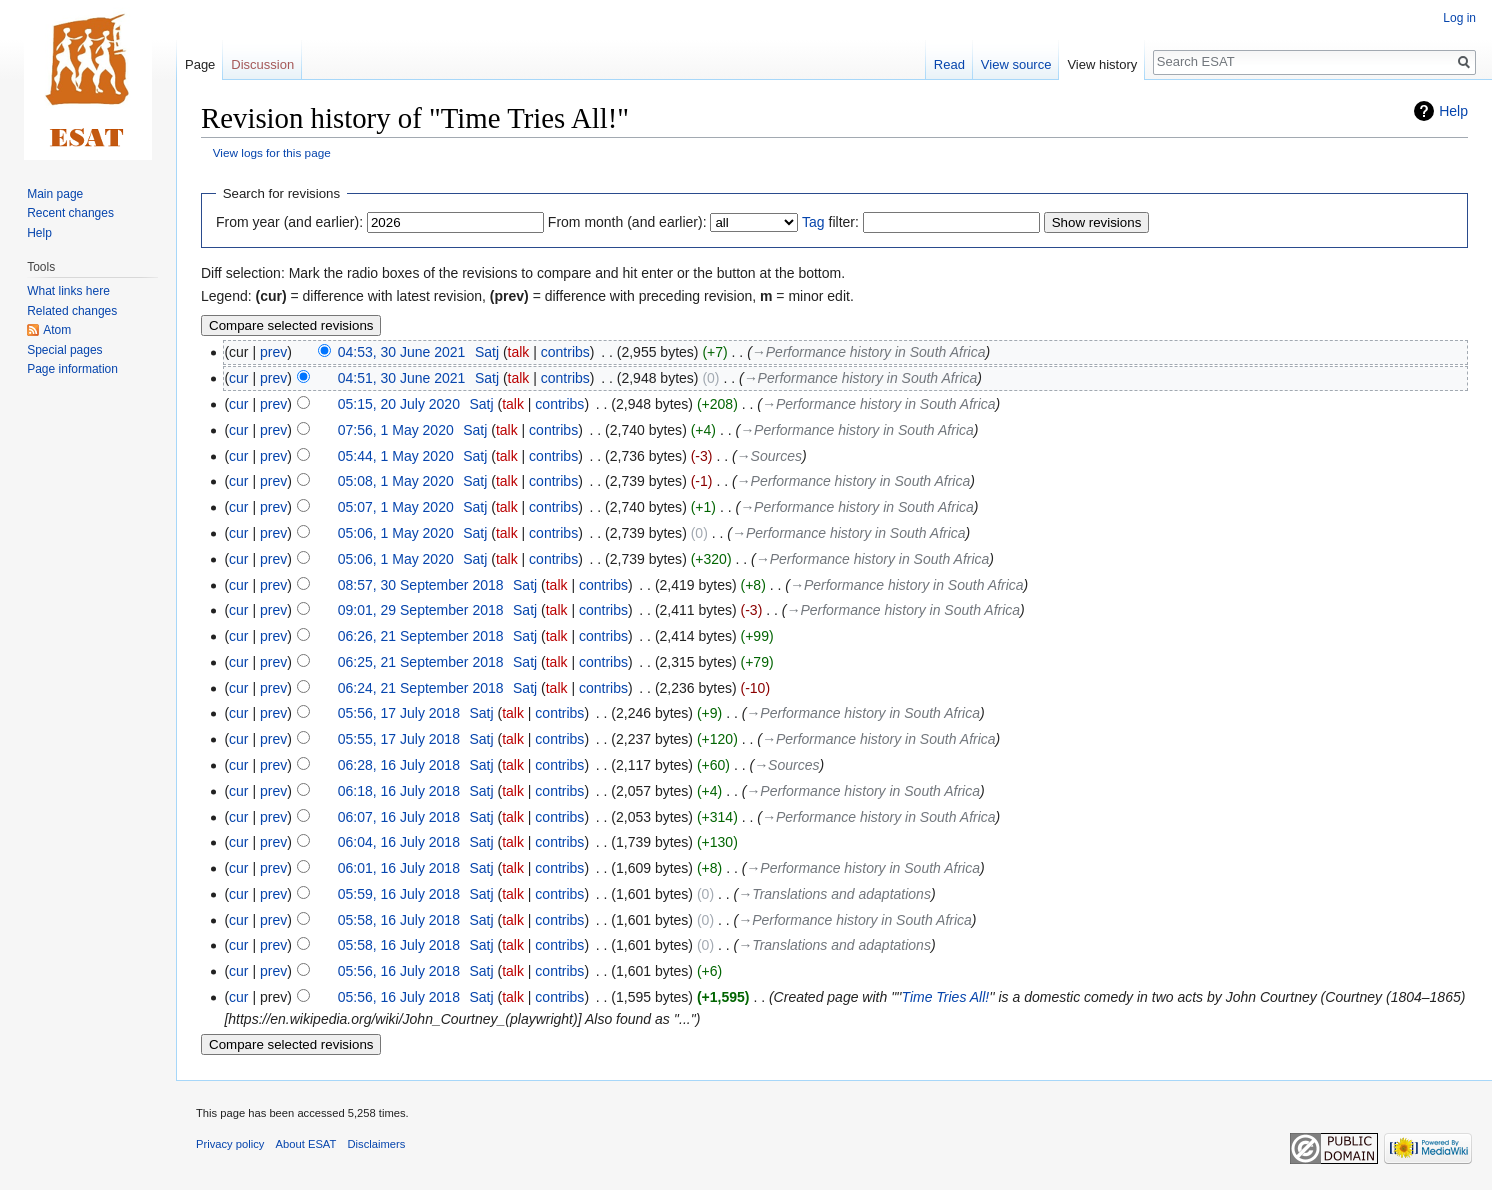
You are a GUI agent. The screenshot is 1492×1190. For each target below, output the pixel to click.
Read (949, 64)
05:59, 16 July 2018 (399, 894)
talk (519, 352)
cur (238, 378)
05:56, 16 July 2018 (399, 971)
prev (273, 352)
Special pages (64, 350)
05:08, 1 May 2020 (396, 481)
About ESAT (306, 1144)
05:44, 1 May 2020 (396, 456)
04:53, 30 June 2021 (402, 352)
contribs (565, 352)
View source (1016, 64)
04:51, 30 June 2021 (402, 378)
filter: (830, 222)
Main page (55, 194)
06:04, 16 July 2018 (399, 842)
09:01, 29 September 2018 (421, 610)
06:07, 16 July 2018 (399, 817)
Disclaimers (377, 1144)
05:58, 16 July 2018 (399, 920)
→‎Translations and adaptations (834, 894)
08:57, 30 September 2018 (421, 585)
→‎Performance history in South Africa (869, 352)
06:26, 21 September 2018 (421, 636)
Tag (813, 222)
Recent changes (70, 213)
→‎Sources (769, 456)
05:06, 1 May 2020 (396, 533)
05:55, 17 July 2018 (399, 739)
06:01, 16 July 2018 (399, 868)
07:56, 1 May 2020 (396, 430)
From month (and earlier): (627, 222)
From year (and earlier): (289, 222)
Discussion (262, 64)
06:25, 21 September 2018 (421, 662)
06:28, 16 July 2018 (399, 765)
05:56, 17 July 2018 (399, 713)
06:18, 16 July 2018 (399, 791)
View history (1102, 64)
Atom (57, 330)
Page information (72, 369)
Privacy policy (230, 1144)
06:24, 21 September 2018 (421, 688)
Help (1453, 111)
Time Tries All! (945, 997)
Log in (1459, 18)
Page (200, 64)
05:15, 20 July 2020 (399, 404)
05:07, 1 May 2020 (396, 507)
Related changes (72, 311)
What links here (68, 291)
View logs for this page (272, 152)
